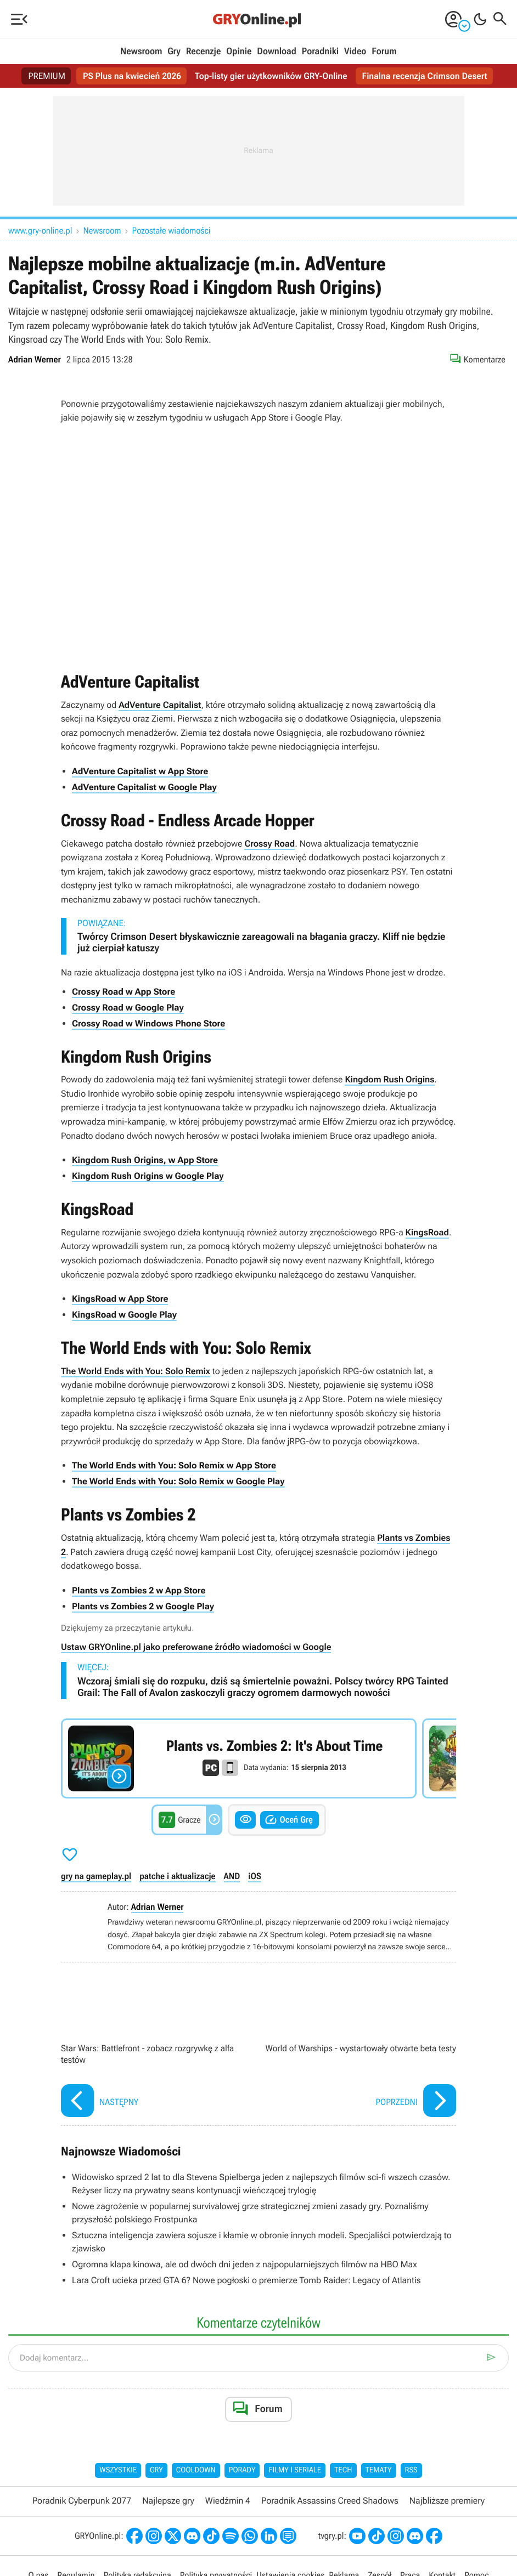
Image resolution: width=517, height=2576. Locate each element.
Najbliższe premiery (447, 2500)
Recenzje (203, 51)
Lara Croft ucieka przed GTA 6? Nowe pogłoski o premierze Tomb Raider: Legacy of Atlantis (246, 2280)
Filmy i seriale (294, 2470)
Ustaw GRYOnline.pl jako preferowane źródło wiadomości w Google (196, 1647)
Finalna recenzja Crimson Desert (424, 76)
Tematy (379, 2470)
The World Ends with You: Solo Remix (135, 1371)
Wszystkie (118, 2470)
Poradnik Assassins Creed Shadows (329, 2500)
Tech (343, 2470)
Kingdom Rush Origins (389, 1079)
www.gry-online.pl (40, 230)
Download (276, 51)
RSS (411, 2470)
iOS (254, 1876)
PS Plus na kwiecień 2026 (132, 76)
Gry (174, 51)
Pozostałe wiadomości (171, 230)
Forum (384, 51)
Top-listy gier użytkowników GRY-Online (271, 76)
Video (355, 51)
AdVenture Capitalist (160, 705)
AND (232, 1876)
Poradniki (320, 51)
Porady (242, 2470)
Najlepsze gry (168, 2500)
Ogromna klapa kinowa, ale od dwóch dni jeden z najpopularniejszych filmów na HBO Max (244, 2264)
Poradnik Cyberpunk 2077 (81, 2500)
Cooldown (196, 2470)
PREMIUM (46, 76)
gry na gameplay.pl (96, 1876)
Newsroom (141, 51)
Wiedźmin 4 (227, 2500)
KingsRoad (427, 1232)
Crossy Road (269, 843)
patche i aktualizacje (177, 1876)
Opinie (238, 51)
